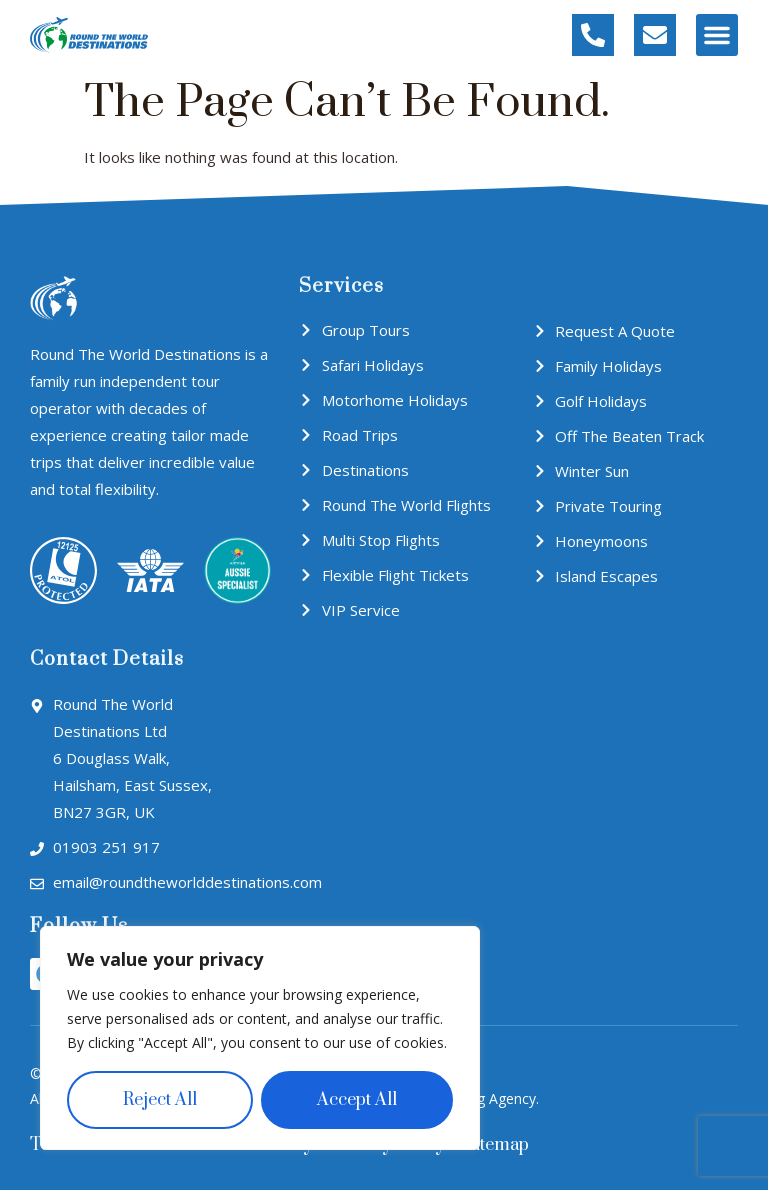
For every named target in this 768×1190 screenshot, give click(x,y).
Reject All (160, 1100)
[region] (260, 1038)
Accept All (357, 1100)
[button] (717, 35)
